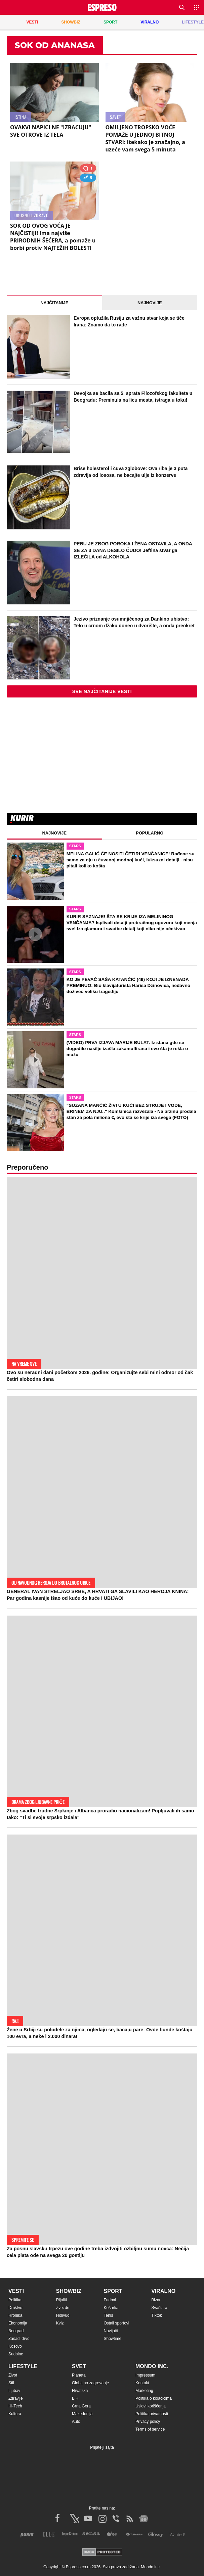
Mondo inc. (151, 2366)
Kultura (14, 2413)
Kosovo (15, 2346)
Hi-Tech (15, 2406)
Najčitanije (54, 302)
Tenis (108, 2315)
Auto (76, 2421)
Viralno (163, 2291)
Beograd (16, 2331)
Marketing (144, 2390)
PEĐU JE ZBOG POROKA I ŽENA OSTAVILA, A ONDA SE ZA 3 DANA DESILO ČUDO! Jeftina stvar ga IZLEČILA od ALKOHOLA (133, 550)
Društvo (15, 2307)
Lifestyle (22, 2366)
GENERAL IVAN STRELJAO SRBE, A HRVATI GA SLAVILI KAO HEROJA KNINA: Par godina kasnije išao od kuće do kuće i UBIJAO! (98, 1595)
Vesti (16, 2291)
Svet (79, 2366)
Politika (15, 2300)
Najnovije (149, 302)
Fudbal (110, 2300)
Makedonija (82, 2413)
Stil (11, 2383)
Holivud (63, 2315)
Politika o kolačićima (153, 2398)
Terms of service (150, 2429)
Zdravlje (15, 2398)
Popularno (149, 832)
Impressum (145, 2375)
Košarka (111, 2307)
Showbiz (69, 2291)
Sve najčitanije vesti (102, 691)
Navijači (111, 2331)
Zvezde (62, 2307)
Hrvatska (80, 2390)
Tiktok (156, 2315)
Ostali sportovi (116, 2323)
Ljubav (14, 2390)
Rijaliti (61, 2300)
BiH (75, 2398)
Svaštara (159, 2307)
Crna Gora (81, 2406)
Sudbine (15, 2354)
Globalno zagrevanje (90, 2383)
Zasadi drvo (19, 2338)
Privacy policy (147, 2421)
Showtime (113, 2338)
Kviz (60, 2323)
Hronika (15, 2315)
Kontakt (142, 2383)
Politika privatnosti (151, 2413)
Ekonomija (17, 2323)
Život (12, 2375)
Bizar (155, 2300)
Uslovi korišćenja (150, 2406)
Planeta (79, 2375)
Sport (113, 2291)
